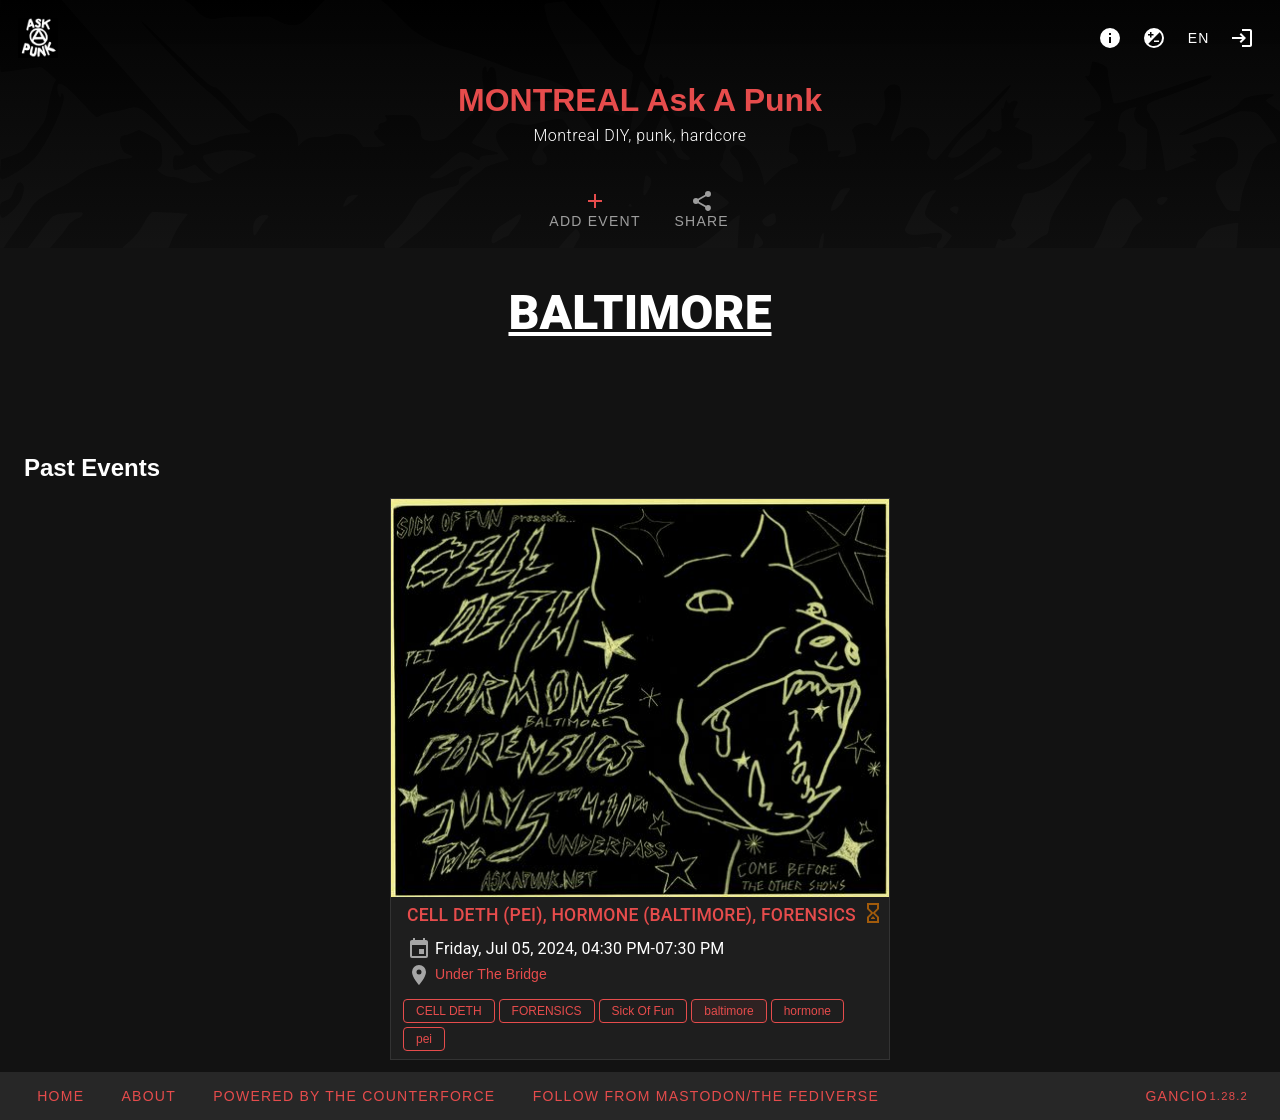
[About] (1110, 38)
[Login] (1242, 38)
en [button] (1199, 38)
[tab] (594, 212)
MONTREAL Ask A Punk (640, 100)
